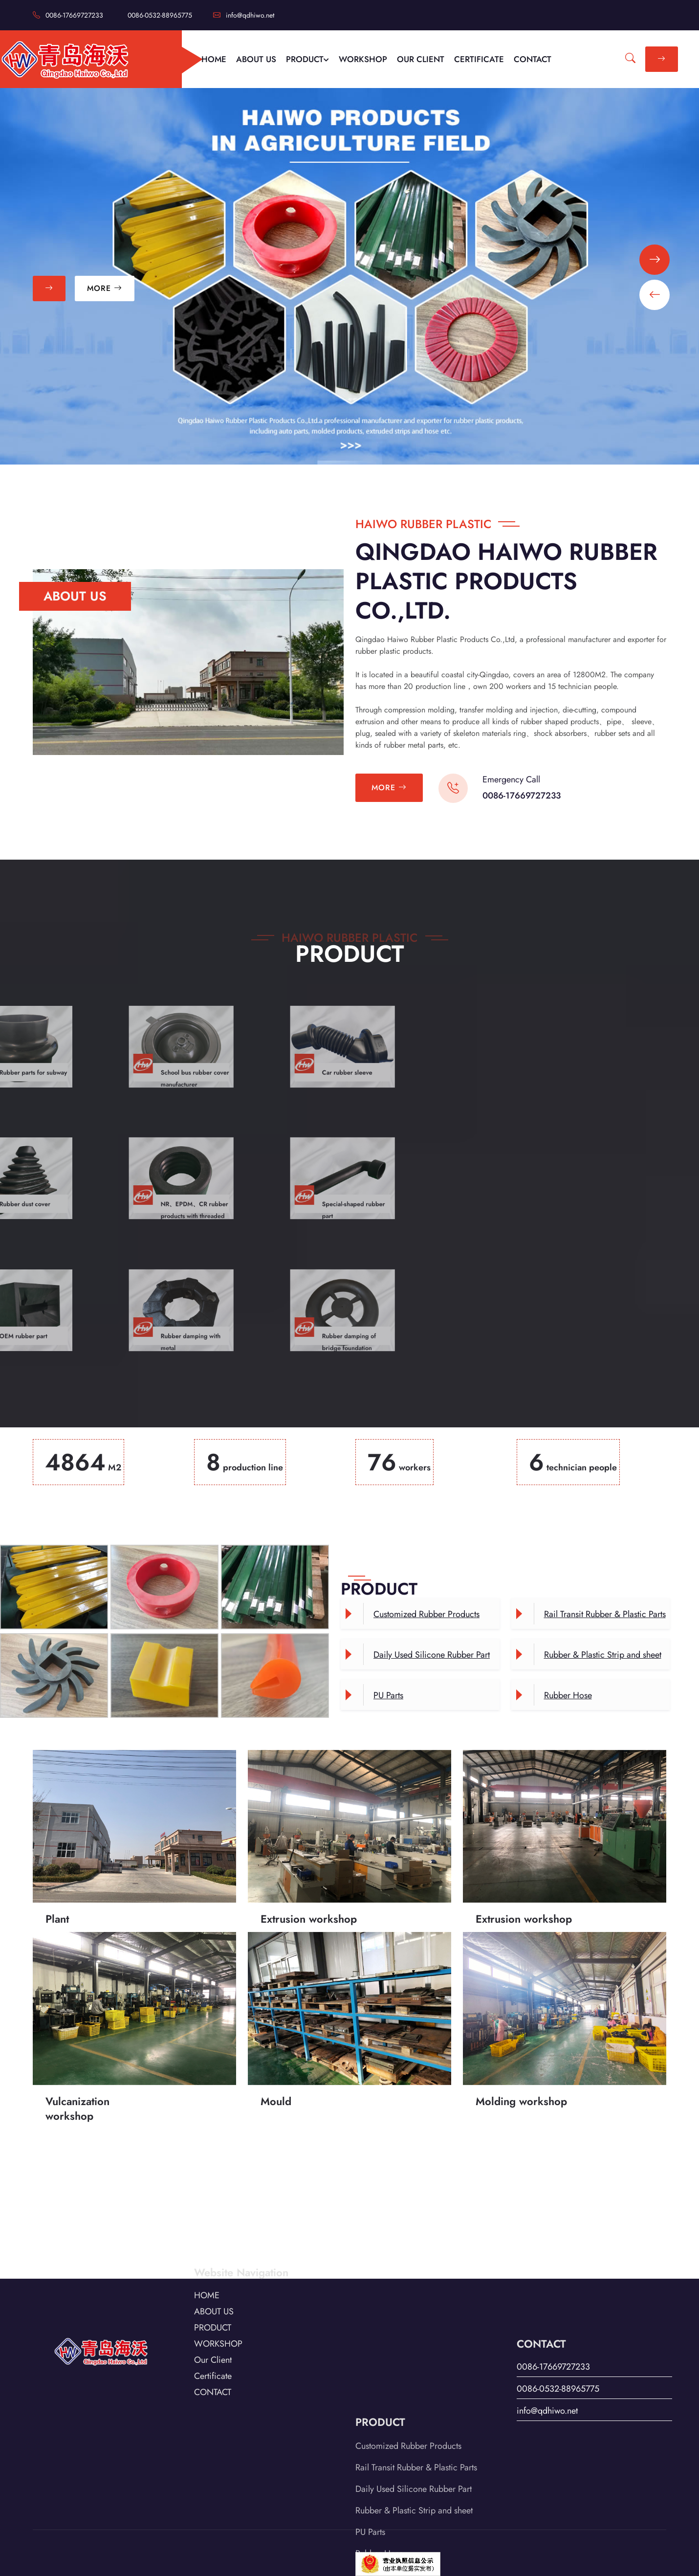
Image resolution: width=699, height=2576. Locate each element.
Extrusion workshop (309, 1857)
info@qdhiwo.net (243, 15)
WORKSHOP (363, 59)
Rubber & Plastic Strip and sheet (602, 1654)
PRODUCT (307, 59)
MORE (105, 288)
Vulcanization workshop (77, 2046)
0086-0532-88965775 (160, 15)
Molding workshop (521, 2039)
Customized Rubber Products (426, 1614)
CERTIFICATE (479, 59)
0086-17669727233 (68, 15)
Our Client (213, 2314)
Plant (57, 1857)
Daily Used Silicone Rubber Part (431, 1654)
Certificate (213, 2330)
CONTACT (532, 59)
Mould (276, 2039)
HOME (213, 59)
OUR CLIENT (420, 59)
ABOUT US (256, 59)
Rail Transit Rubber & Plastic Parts (605, 1614)
